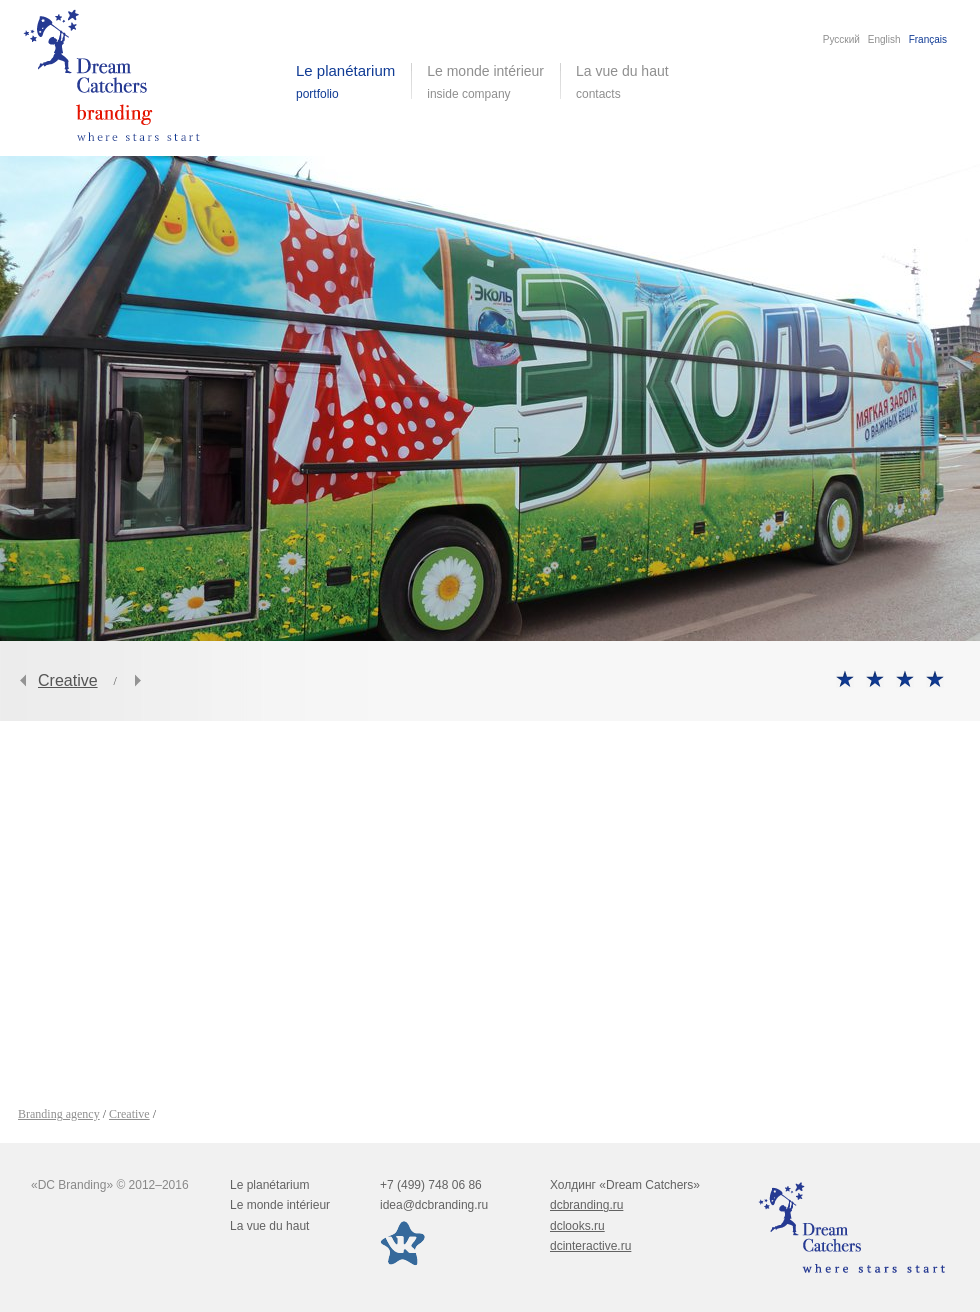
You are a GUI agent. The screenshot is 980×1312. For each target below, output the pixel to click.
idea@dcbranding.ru (434, 1205)
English (884, 39)
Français (928, 39)
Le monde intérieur (280, 1205)
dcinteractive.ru (590, 1246)
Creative (68, 680)
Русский (841, 39)
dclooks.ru (577, 1226)
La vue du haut (624, 82)
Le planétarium (269, 1185)
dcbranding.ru (586, 1205)
